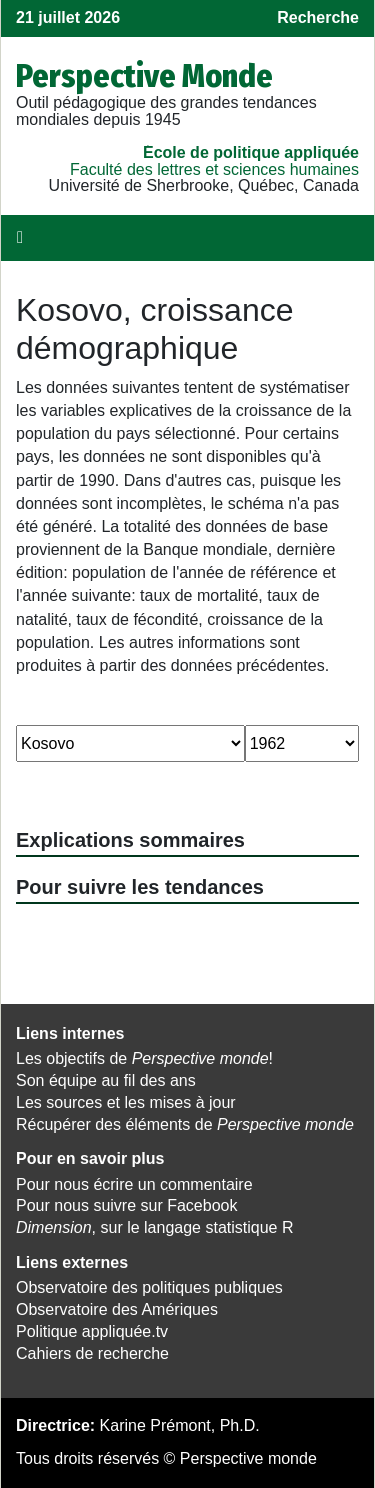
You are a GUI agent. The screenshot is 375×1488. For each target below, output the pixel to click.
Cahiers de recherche (92, 1353)
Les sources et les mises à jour (126, 1102)
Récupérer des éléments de (185, 1124)
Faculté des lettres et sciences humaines (214, 169)
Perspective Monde (144, 76)
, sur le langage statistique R (154, 1227)
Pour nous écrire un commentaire (134, 1184)
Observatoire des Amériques (117, 1309)
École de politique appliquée (251, 152)
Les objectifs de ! (144, 1058)
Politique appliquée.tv (92, 1331)
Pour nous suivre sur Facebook (126, 1205)
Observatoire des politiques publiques (149, 1287)
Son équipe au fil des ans (106, 1080)
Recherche (318, 17)
